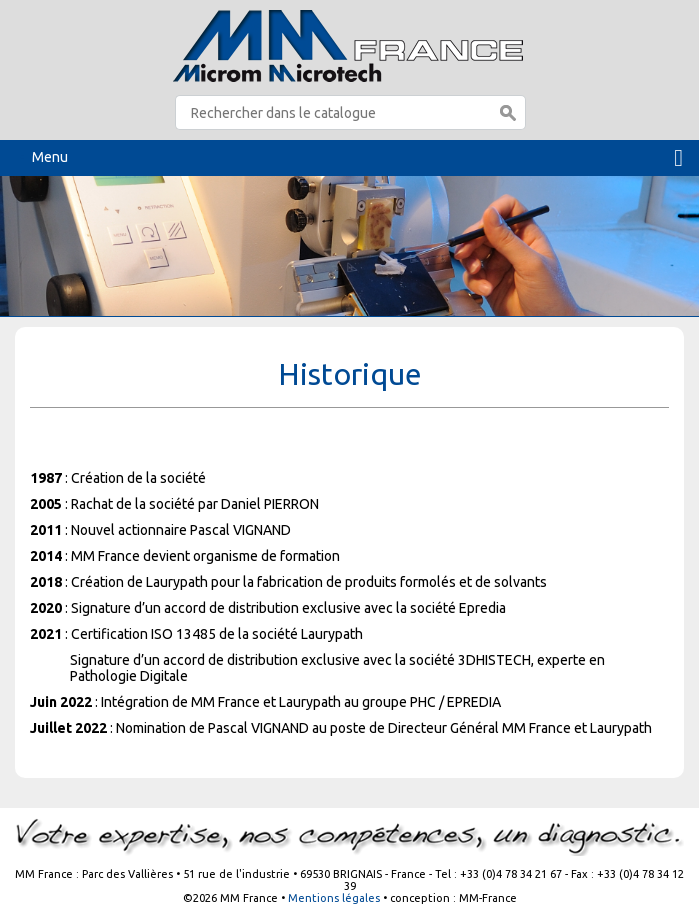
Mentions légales (334, 898)
